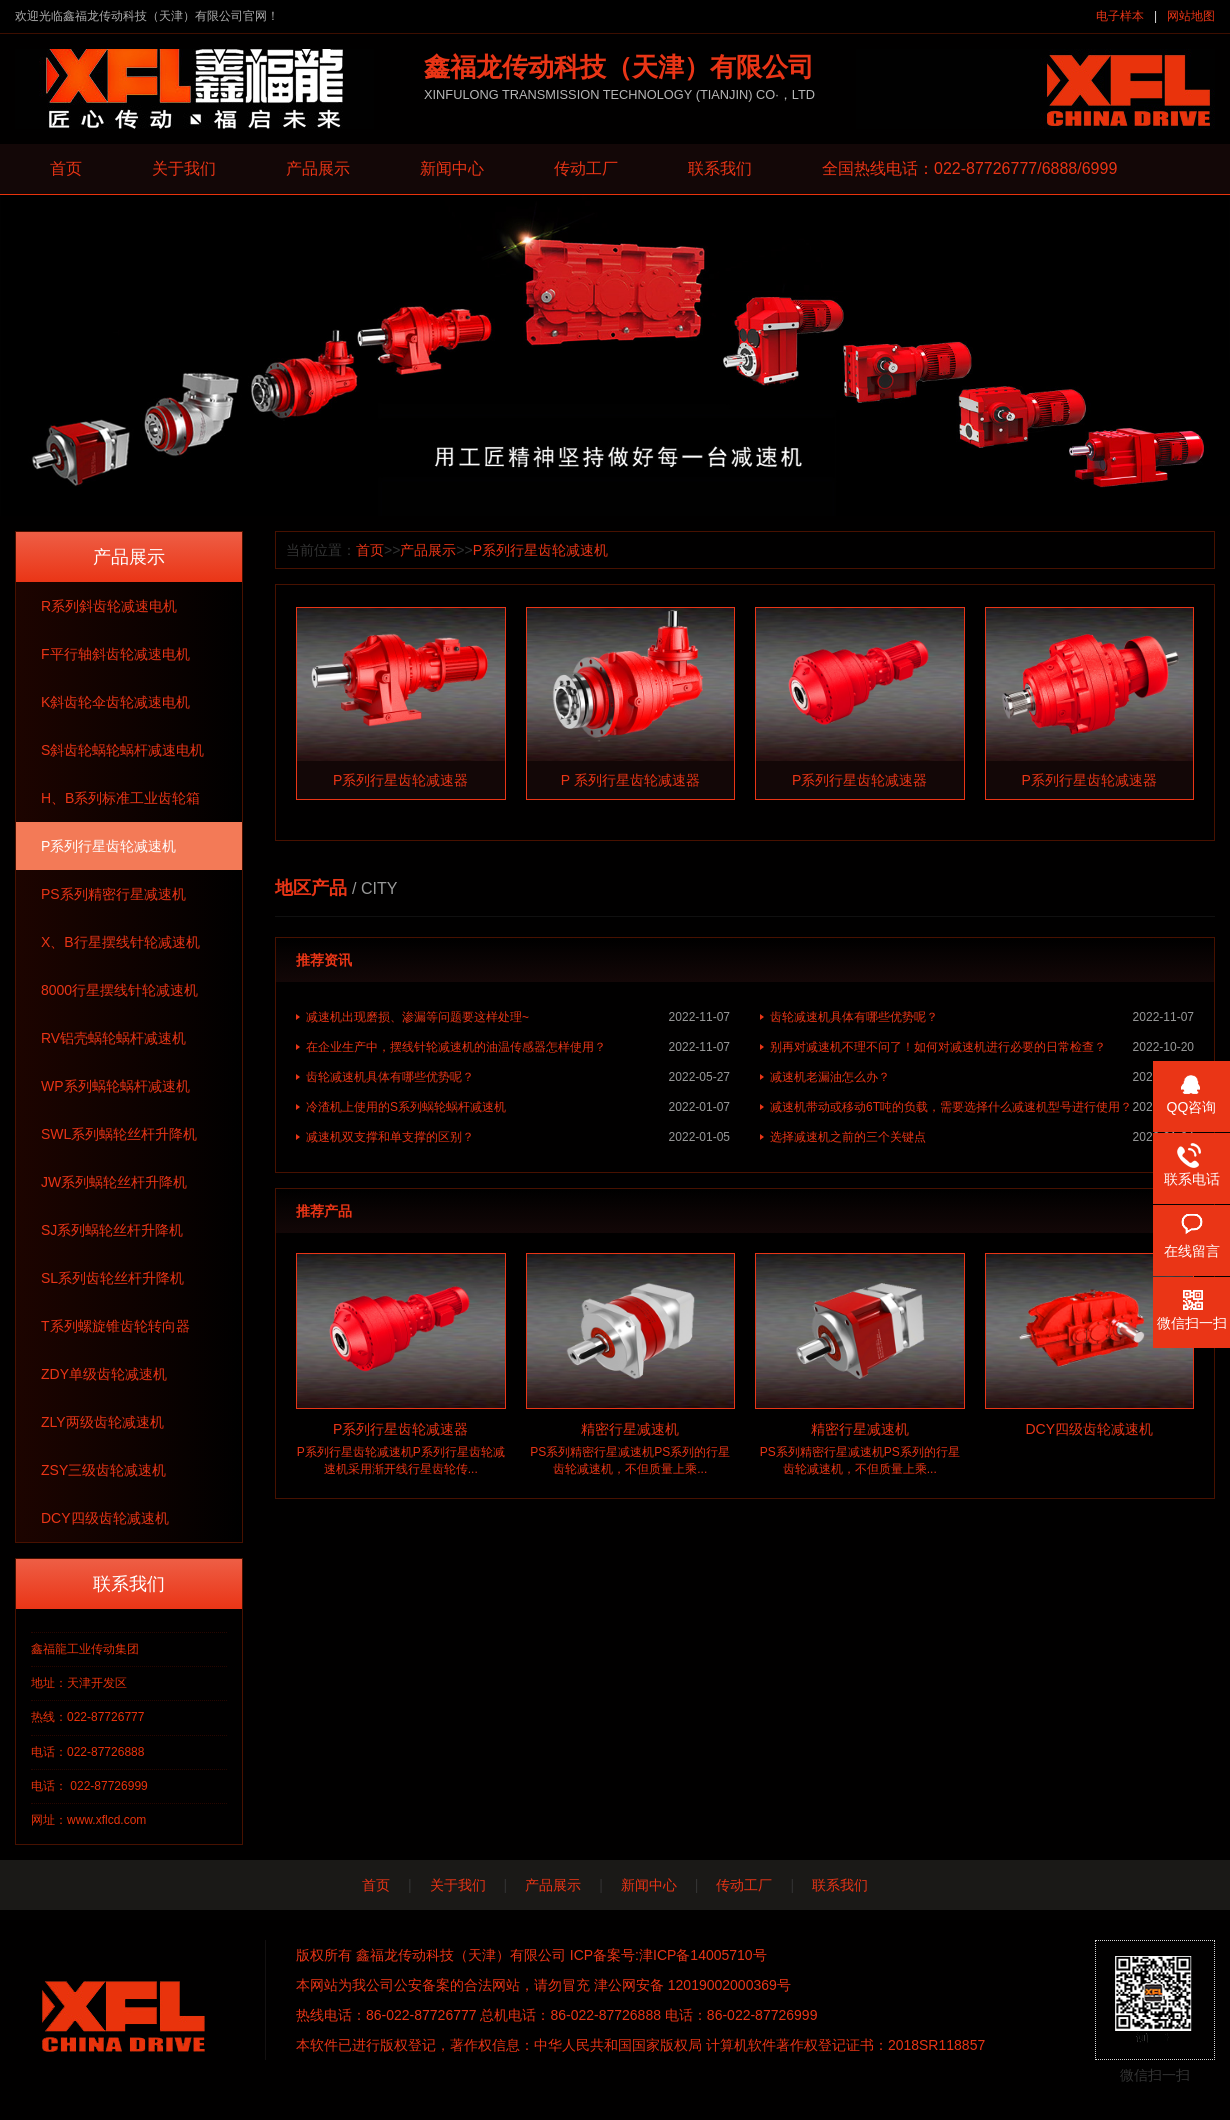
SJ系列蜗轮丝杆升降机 (112, 1230)
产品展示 (318, 168)
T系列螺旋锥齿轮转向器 (115, 1326)
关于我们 (184, 168)
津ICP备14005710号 (703, 1955)
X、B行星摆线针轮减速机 (120, 942)
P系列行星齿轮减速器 (400, 780)
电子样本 (1120, 16)
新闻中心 (452, 168)
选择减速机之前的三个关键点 (982, 1137)
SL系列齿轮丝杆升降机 (112, 1278)
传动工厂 (586, 168)
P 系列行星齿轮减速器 (630, 780)
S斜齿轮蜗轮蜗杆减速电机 (122, 750)
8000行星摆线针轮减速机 (119, 990)
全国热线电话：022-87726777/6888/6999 (969, 168)
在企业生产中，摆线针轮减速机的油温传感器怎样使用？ (518, 1047)
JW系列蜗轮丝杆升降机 (114, 1182)
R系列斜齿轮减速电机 (109, 606)
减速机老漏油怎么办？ (982, 1077)
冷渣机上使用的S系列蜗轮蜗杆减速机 (518, 1107)
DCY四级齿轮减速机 (105, 1518)
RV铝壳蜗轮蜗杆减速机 (113, 1038)
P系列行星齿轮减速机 (108, 846)
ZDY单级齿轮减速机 (104, 1374)
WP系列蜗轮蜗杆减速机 (115, 1086)
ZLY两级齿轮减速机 (102, 1422)
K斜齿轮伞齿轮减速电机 (115, 702)
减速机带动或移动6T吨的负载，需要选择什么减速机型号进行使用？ (982, 1107)
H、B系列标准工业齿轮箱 (120, 798)
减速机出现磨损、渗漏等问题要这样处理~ (518, 1017)
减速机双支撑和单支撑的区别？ (518, 1137)
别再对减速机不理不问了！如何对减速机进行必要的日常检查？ (982, 1047)
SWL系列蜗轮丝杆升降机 (119, 1134)
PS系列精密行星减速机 (113, 894)
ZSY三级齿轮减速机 (103, 1470)
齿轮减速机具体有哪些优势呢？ (982, 1017)
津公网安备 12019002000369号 (692, 1985)
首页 (66, 168)
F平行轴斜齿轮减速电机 (115, 654)
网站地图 (1191, 16)
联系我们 (720, 168)
